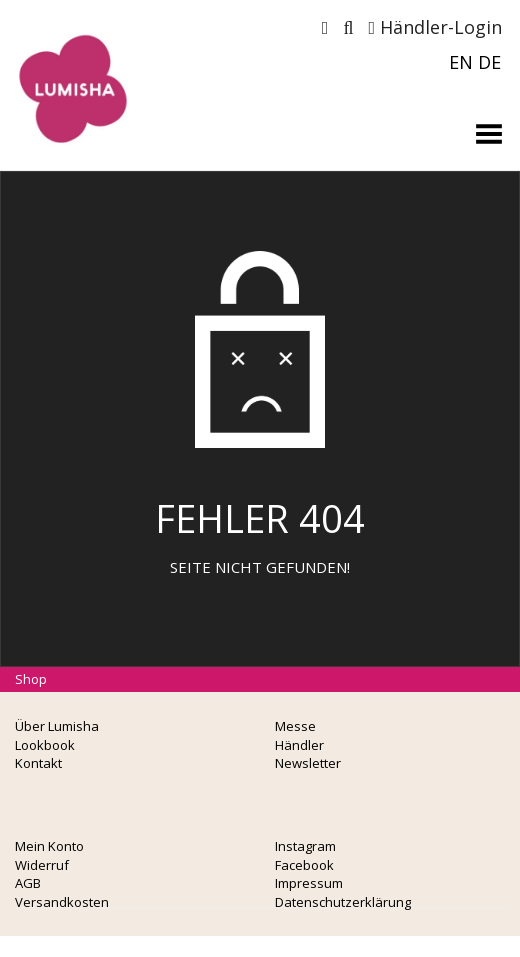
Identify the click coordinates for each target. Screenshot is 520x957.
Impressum (309, 883)
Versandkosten (62, 902)
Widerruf (42, 865)
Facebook (304, 865)
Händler (299, 745)
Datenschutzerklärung (343, 902)
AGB (28, 883)
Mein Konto (49, 846)
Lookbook (45, 745)
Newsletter (308, 763)
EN (461, 62)
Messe (295, 726)
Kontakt (38, 763)
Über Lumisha (57, 726)
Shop (31, 679)
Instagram (305, 846)
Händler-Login (435, 27)
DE (489, 62)
